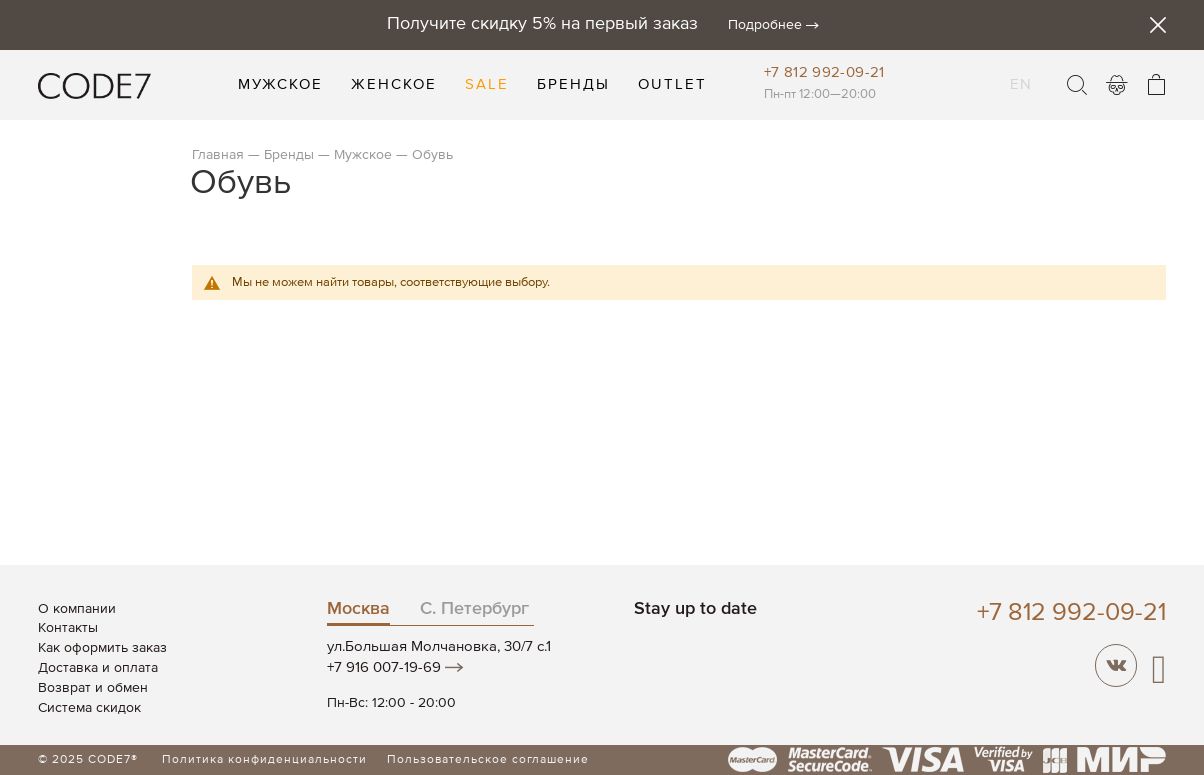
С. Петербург (474, 609)
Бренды (289, 155)
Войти (1117, 85)
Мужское (363, 155)
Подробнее (765, 25)
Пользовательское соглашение (488, 760)
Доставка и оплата (98, 668)
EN (1021, 72)
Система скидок (89, 708)
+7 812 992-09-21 (824, 72)
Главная (218, 155)
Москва (358, 609)
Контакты (68, 628)
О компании (77, 609)
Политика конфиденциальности (264, 760)
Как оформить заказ (102, 648)
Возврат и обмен (93, 688)
